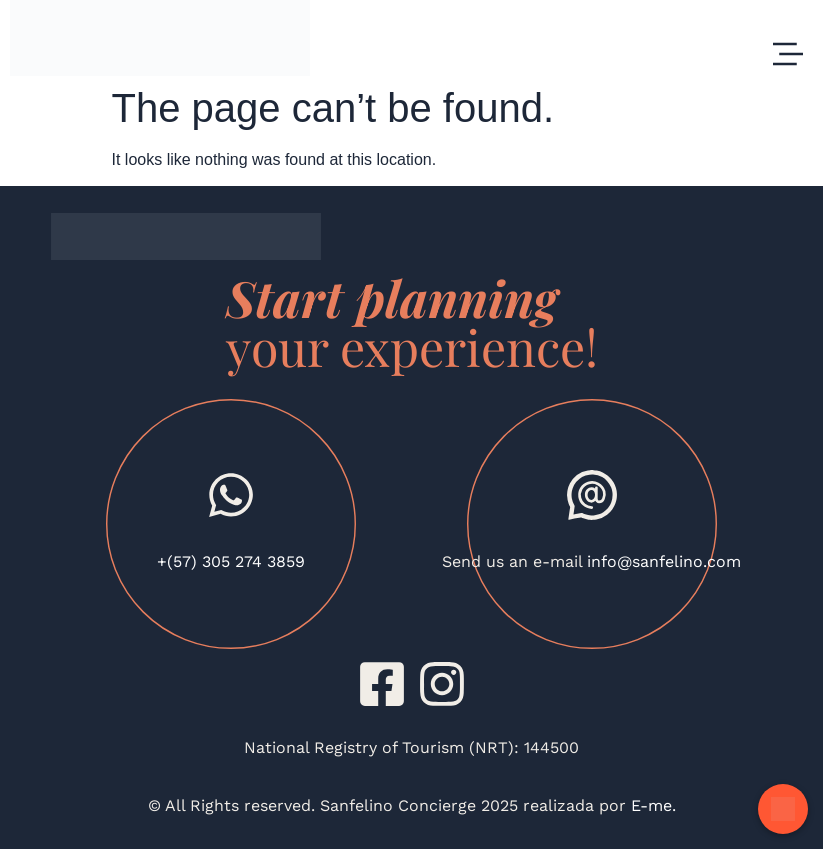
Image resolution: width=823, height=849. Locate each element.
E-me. (651, 805)
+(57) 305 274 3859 (231, 561)
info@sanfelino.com (664, 561)
